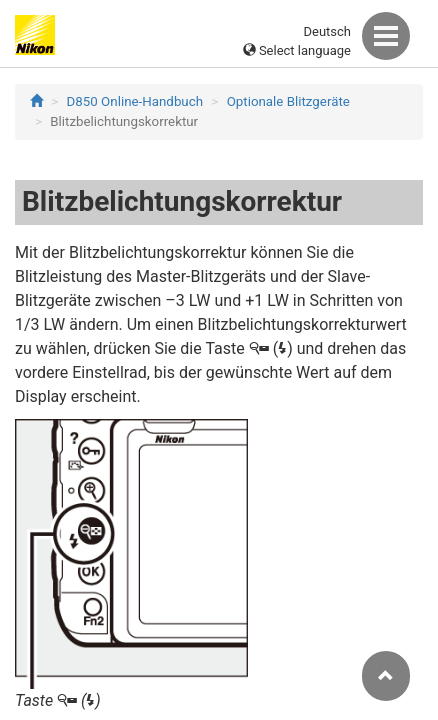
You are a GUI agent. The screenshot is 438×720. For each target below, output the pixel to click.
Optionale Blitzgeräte (288, 101)
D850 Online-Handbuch (135, 101)
